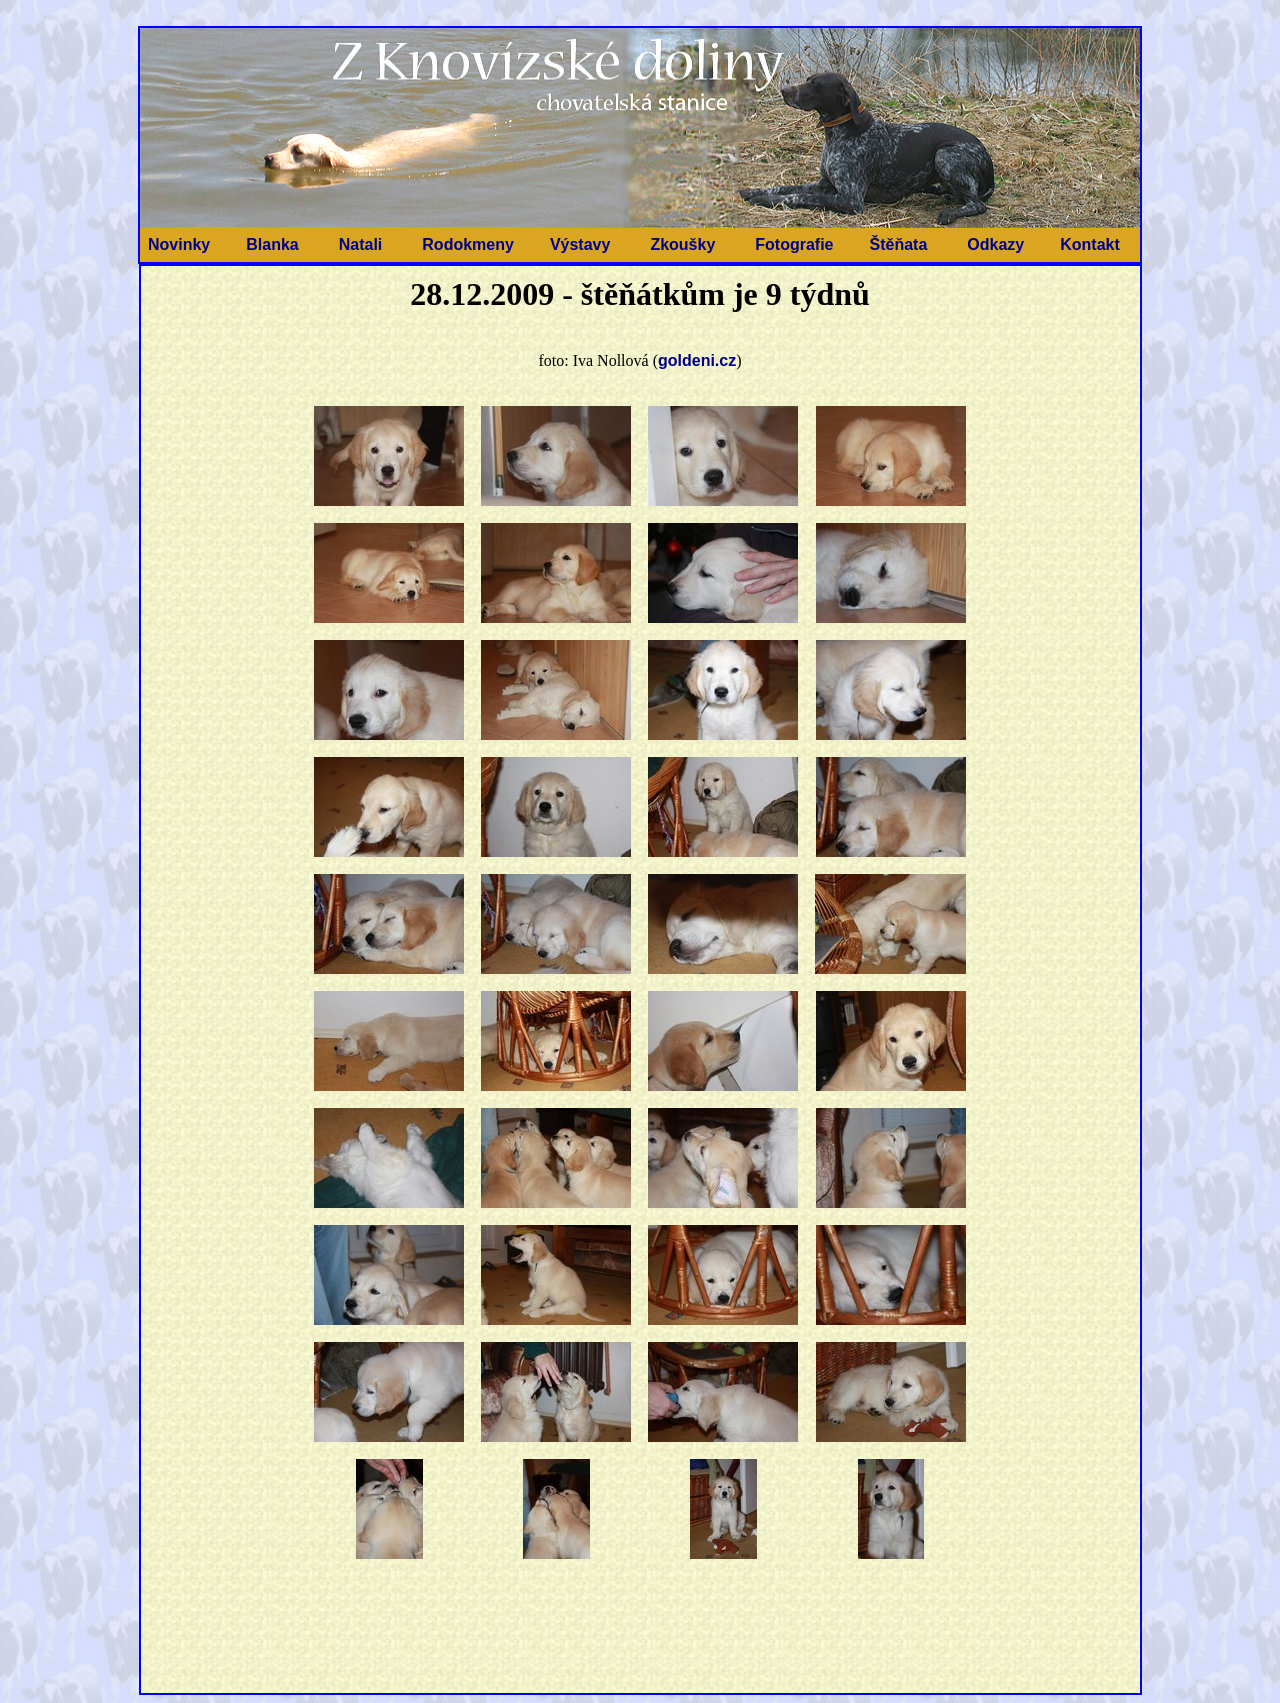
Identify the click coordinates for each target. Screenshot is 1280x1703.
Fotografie (794, 244)
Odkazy (995, 244)
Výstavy (580, 244)
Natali (361, 244)
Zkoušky (682, 244)
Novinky (179, 244)
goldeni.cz (697, 360)
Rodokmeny (468, 244)
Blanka (272, 244)
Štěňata (899, 244)
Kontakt (1090, 244)
